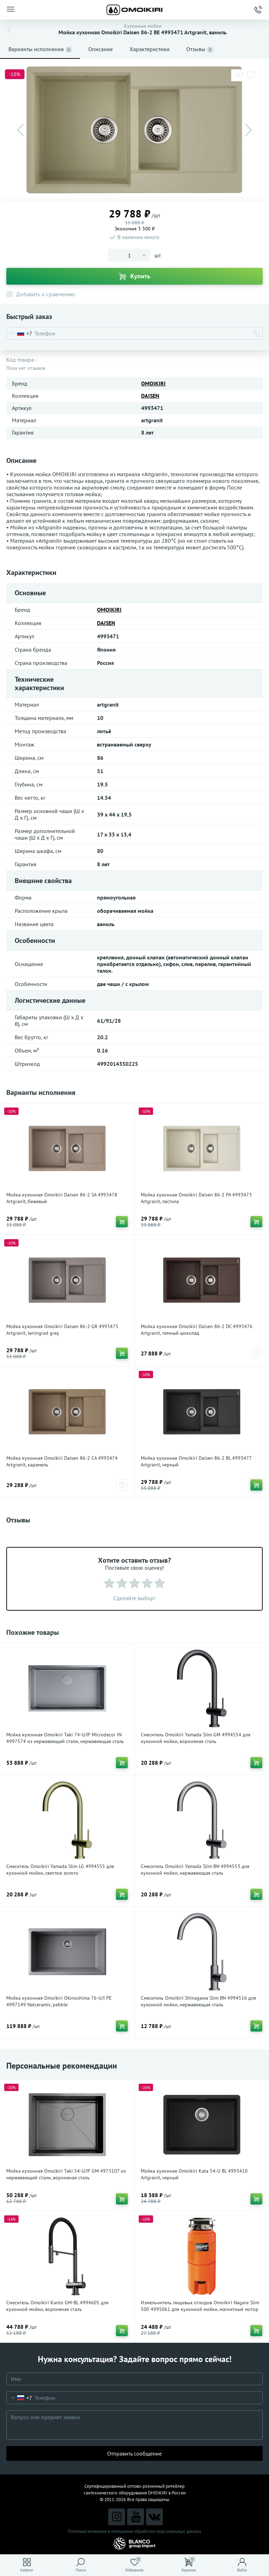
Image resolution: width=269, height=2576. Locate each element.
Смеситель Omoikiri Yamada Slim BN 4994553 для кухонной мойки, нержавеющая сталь (195, 1869)
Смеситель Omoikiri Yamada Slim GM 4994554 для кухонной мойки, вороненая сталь (195, 1737)
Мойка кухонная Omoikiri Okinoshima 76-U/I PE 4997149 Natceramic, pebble (59, 2001)
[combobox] (19, 333)
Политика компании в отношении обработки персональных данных (134, 2531)
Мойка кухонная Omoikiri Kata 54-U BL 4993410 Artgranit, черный (194, 2174)
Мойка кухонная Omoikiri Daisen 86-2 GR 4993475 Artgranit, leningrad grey (62, 1329)
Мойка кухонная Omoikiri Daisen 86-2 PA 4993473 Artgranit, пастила (196, 1198)
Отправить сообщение (134, 2453)
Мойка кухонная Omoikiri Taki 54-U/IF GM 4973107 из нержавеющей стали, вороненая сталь (66, 2174)
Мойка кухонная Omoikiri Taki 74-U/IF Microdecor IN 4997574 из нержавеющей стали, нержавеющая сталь (65, 1737)
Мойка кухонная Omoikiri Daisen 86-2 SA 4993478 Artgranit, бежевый (61, 1198)
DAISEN (150, 395)
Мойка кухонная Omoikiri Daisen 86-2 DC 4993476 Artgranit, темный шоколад (197, 1329)
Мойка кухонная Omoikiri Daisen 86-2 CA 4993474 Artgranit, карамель (62, 1461)
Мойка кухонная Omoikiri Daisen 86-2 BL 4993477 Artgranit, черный (196, 1461)
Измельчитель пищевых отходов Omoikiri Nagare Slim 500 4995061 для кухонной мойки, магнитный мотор (200, 2305)
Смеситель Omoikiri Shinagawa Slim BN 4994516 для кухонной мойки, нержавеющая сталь (198, 2001)
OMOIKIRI (153, 383)
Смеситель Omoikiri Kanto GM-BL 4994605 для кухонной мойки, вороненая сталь (57, 2305)
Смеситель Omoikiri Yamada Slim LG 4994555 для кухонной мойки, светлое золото (60, 1869)
